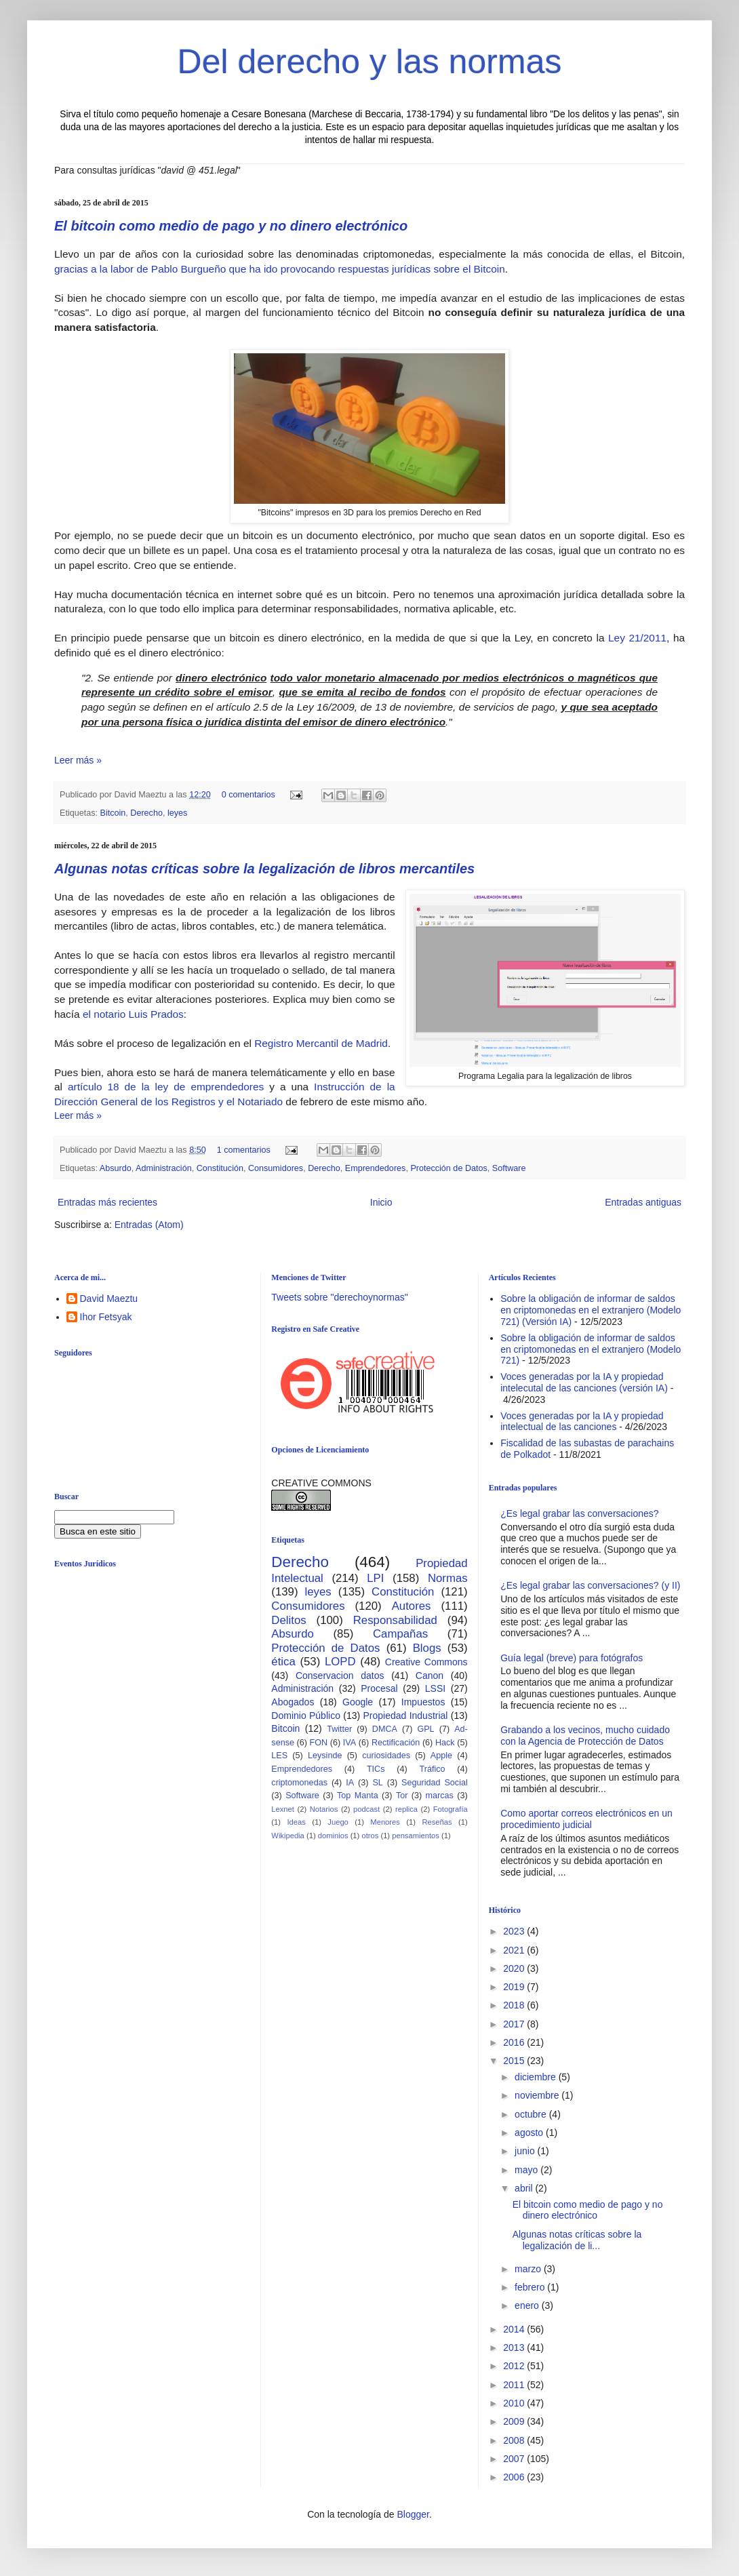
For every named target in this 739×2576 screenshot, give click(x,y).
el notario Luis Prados (132, 1014)
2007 (515, 2458)
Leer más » (78, 760)
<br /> (159, 1689)
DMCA (384, 1729)
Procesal (379, 1688)
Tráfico (432, 1769)
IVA (349, 1742)
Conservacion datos (340, 1675)
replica (406, 1809)
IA (350, 1782)
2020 (515, 1968)
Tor (402, 1795)
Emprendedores (375, 1168)
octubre (532, 2114)
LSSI (435, 1688)
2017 (515, 2024)
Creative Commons (426, 1662)
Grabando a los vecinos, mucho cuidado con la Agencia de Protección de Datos (585, 1735)
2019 (515, 1986)
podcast (366, 1809)
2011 (515, 2384)
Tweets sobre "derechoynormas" (339, 1297)
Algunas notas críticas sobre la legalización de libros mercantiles (264, 868)
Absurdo (116, 1168)
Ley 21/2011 (637, 637)
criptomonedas (299, 1782)
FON (319, 1742)
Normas (448, 1578)
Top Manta (357, 1795)
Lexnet (282, 1809)
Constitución (220, 1168)
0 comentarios (248, 794)
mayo (527, 2169)
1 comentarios (244, 1150)
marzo (529, 2268)
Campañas (400, 1633)
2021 (515, 1950)
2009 (515, 2421)
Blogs (427, 1648)
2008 (515, 2440)
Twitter (339, 1729)
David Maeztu (109, 1298)
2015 (515, 2060)
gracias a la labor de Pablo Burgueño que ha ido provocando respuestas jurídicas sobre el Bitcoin (279, 269)
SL (377, 1782)
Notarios (324, 1809)
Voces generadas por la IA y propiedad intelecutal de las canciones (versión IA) (584, 1382)
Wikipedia (287, 1835)
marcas (440, 1795)
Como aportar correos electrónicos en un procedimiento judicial (586, 1819)
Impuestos (423, 1702)
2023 (515, 1931)
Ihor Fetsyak (106, 1316)
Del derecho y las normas (370, 62)
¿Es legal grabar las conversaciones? (579, 1513)
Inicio (381, 1202)
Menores (385, 1822)
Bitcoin (113, 813)
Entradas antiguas (643, 1202)
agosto (530, 2132)
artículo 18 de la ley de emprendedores (163, 1086)
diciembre (537, 2077)
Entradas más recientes (107, 1202)
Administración (164, 1168)
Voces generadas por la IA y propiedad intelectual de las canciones (582, 1421)
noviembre (538, 2095)
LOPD (340, 1661)
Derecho (146, 813)
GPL (425, 1729)
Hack (445, 1742)
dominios (333, 1835)
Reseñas (437, 1822)
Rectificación (396, 1742)
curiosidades (386, 1755)
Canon (429, 1675)
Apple (441, 1755)
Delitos (288, 1620)
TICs (376, 1769)
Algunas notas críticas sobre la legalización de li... (577, 2240)
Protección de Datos (448, 1168)
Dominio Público (305, 1715)
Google (357, 1702)
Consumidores (275, 1168)
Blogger (412, 2514)
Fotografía (450, 1809)
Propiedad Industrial (405, 1715)
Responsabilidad (395, 1620)
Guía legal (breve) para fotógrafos (571, 1657)
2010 (515, 2403)
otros (369, 1835)
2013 (515, 2347)
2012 (515, 2365)
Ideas (296, 1822)
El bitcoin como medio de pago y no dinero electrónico (230, 225)
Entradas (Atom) (149, 1224)
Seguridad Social (434, 1782)
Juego (337, 1822)
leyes (177, 813)
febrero (531, 2287)
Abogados (292, 1702)
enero (528, 2305)
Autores (411, 1606)
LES (279, 1755)
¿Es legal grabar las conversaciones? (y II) (590, 1585)
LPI (375, 1578)
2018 (515, 2005)
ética (283, 1661)
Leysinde (325, 1755)
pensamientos (415, 1835)
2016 (515, 2042)
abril (525, 2188)
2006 (515, 2477)
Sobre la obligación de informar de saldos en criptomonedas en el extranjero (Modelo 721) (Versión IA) (590, 1310)
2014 (515, 2329)
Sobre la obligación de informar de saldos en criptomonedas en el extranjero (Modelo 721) (590, 1349)
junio (526, 2150)
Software (509, 1168)
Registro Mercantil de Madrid (321, 1043)
